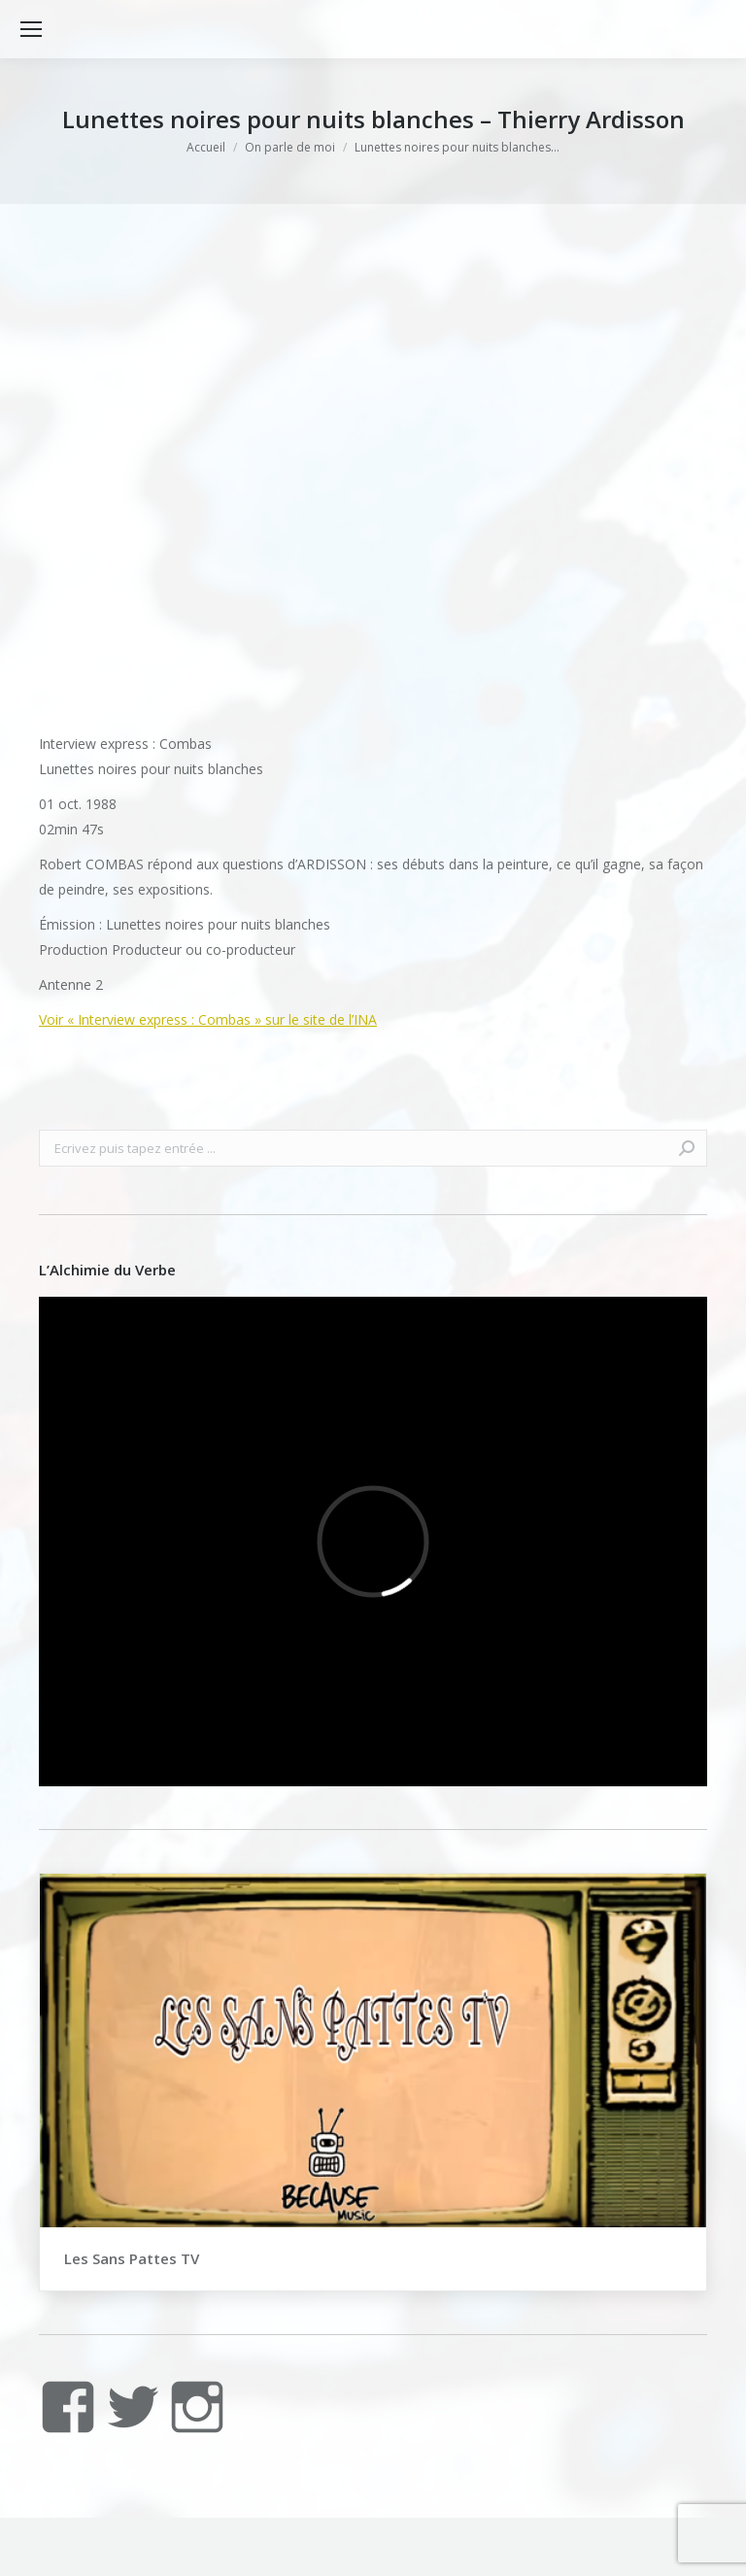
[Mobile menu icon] (31, 29)
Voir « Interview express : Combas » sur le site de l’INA (208, 1019)
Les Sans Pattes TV (131, 2258)
